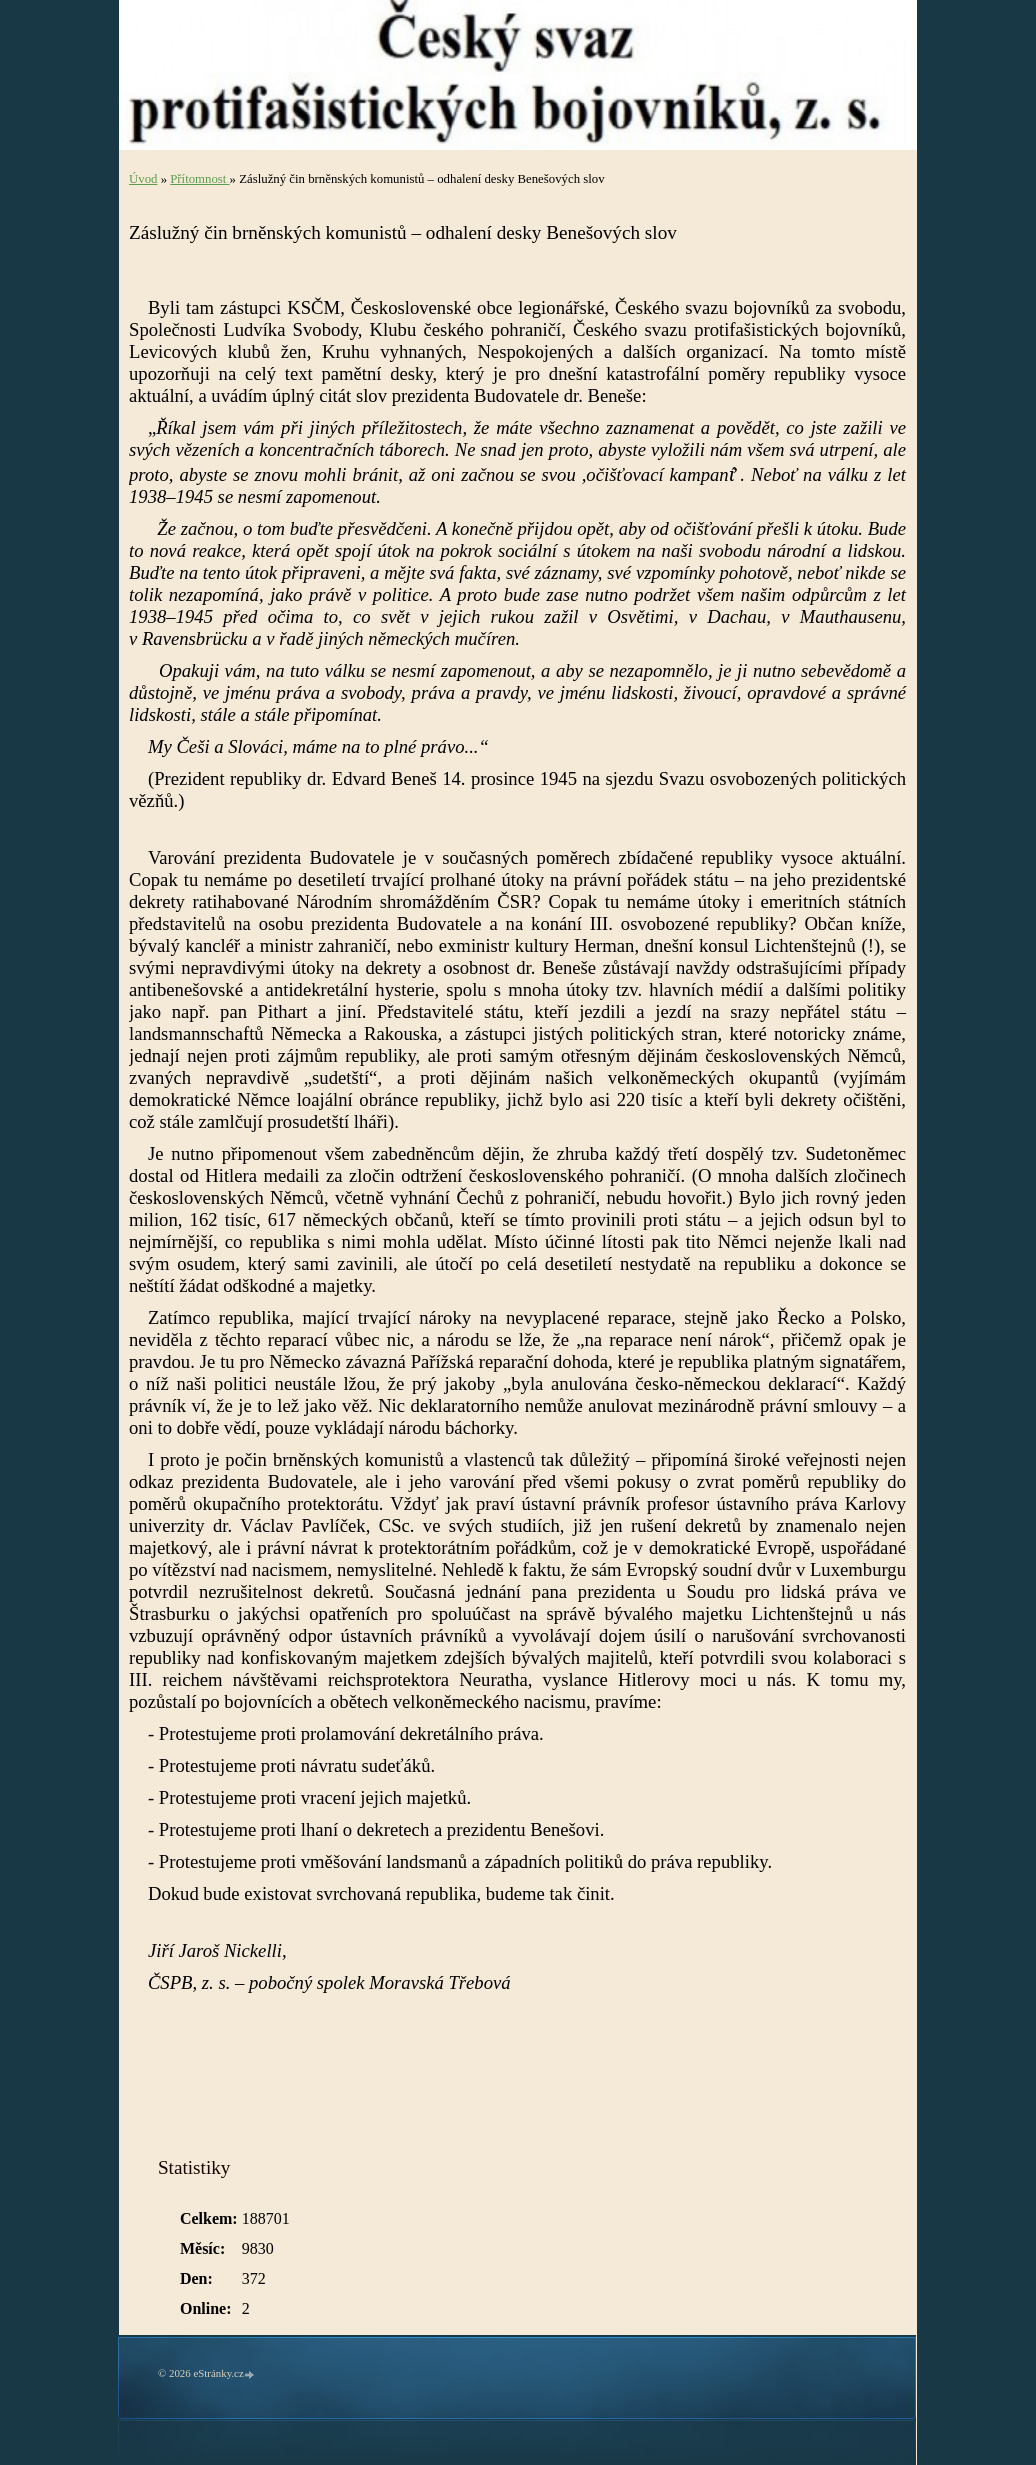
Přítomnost (199, 179)
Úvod (143, 179)
